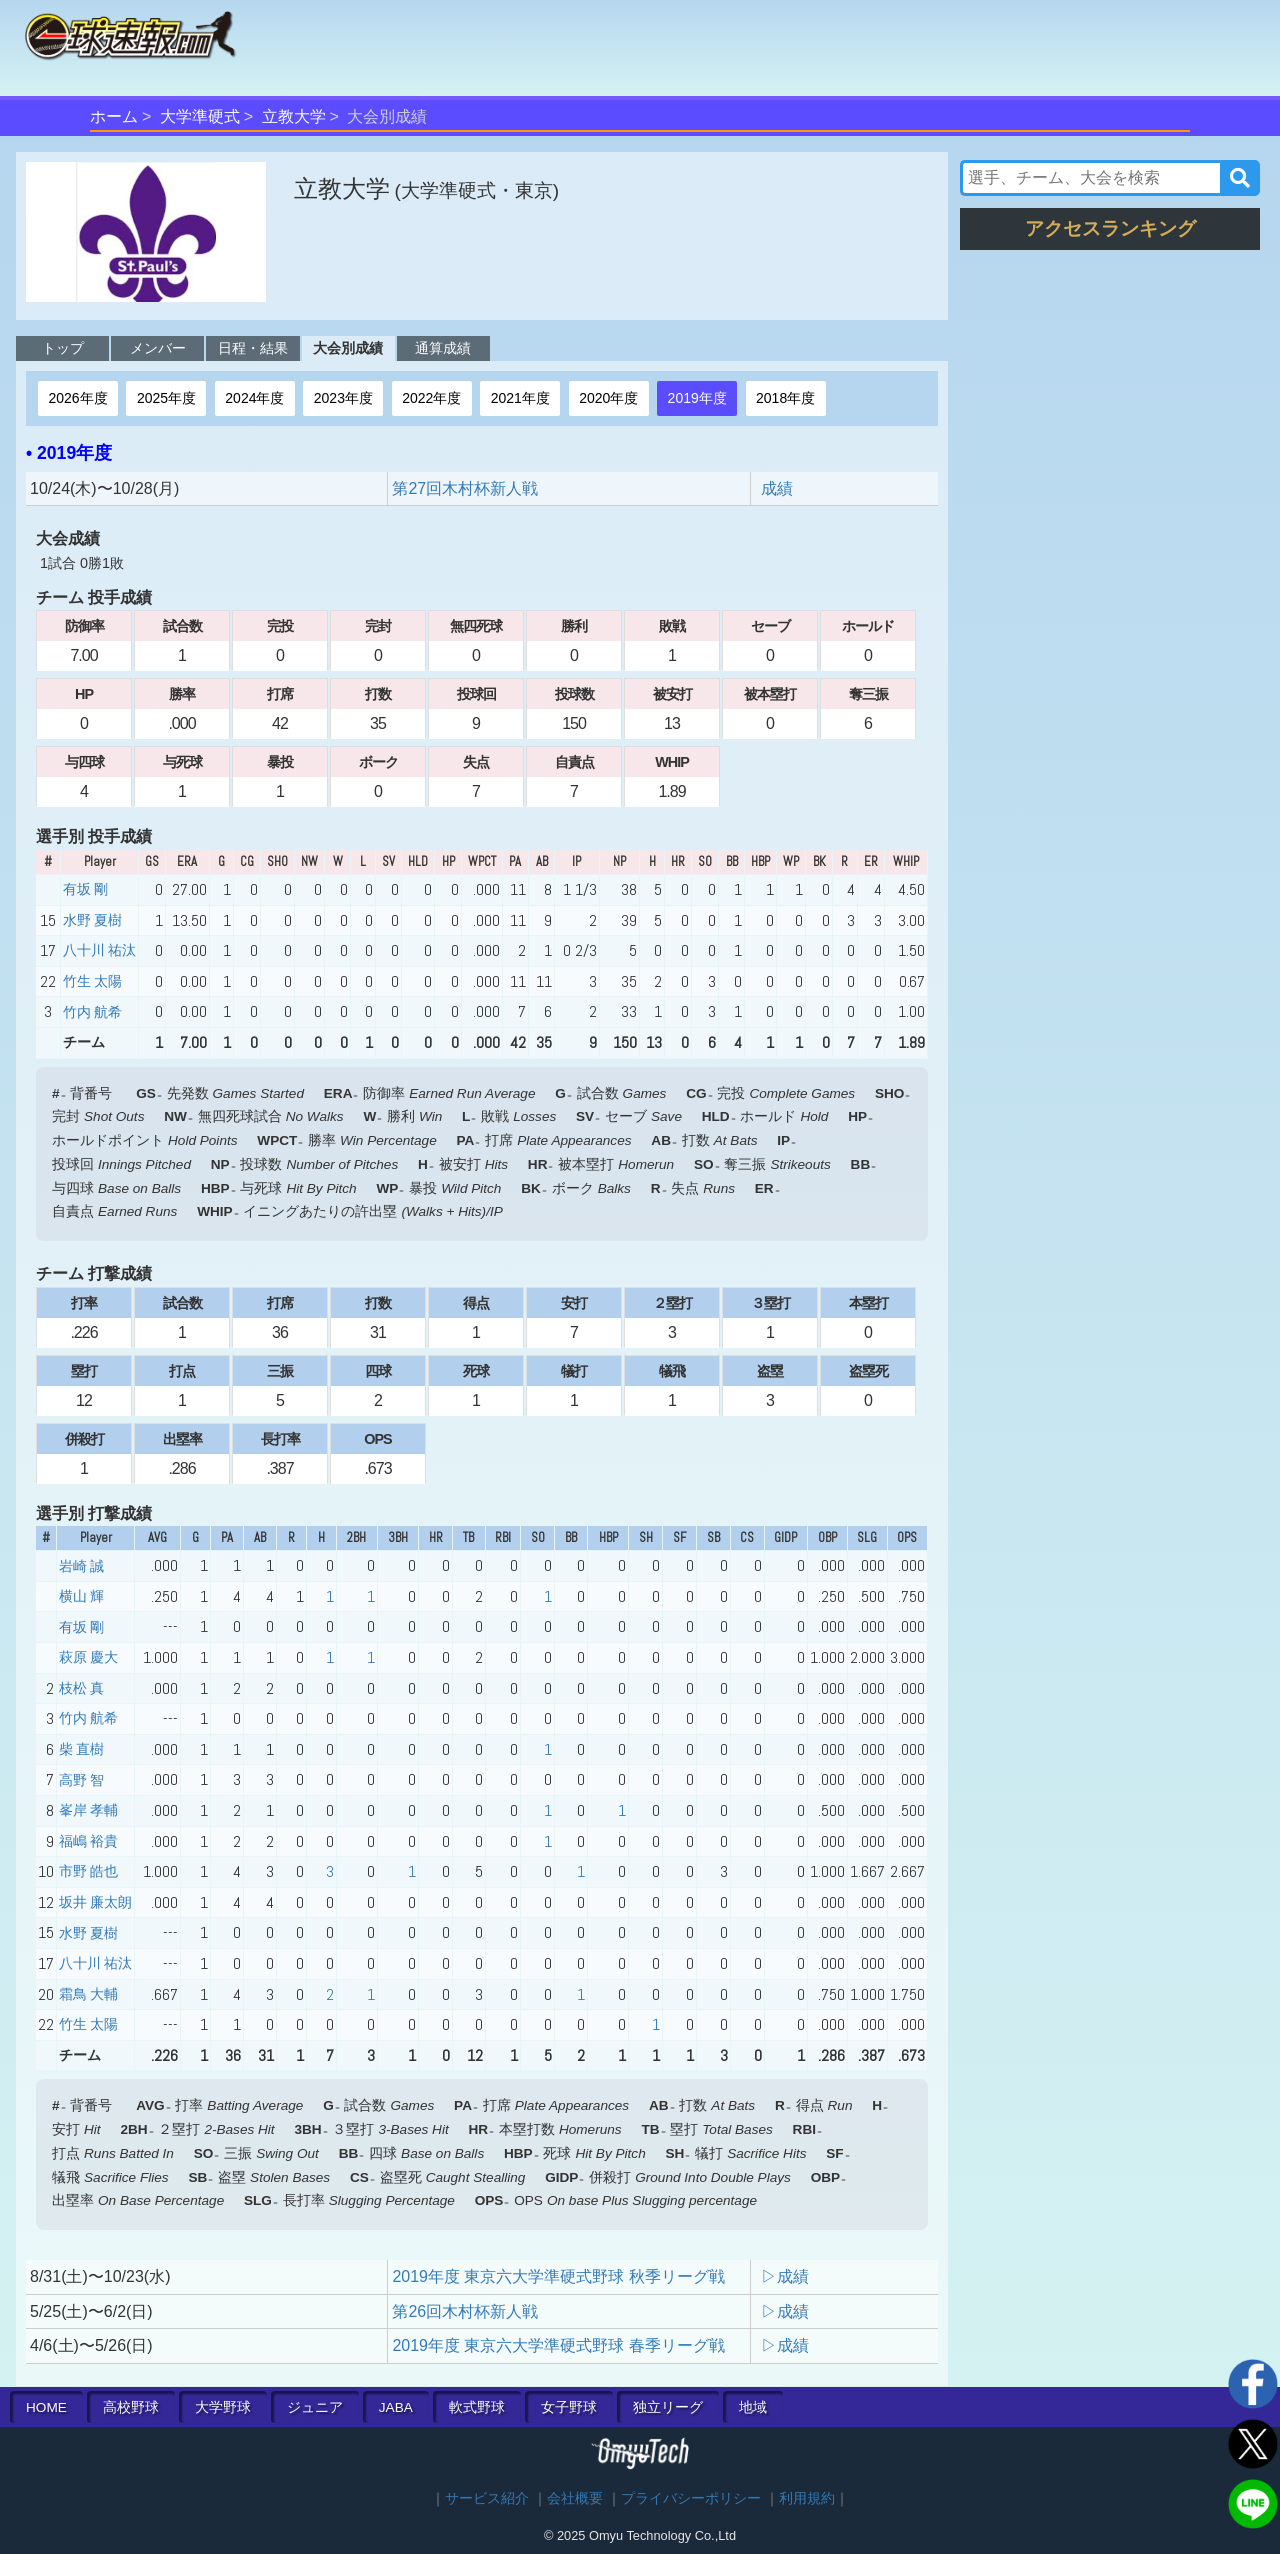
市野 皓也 (88, 1871)
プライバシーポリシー (691, 2498)
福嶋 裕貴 (88, 1841)
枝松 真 (81, 1688)
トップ (63, 348)
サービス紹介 (487, 2498)
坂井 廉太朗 (95, 1902)
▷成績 (785, 2276)
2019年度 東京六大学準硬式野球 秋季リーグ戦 (558, 2276)
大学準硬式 (200, 116)
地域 (753, 2407)
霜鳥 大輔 (88, 1994)
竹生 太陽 (92, 981)
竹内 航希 (92, 1012)
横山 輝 (81, 1596)
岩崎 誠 (81, 1566)
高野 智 (81, 1780)
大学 (223, 2407)
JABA (396, 2407)
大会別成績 (348, 348)
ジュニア (315, 2407)
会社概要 (575, 2498)
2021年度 (520, 398)
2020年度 (608, 398)
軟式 (477, 2407)
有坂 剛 (85, 889)
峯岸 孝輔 (88, 1810)
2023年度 (343, 398)
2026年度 (77, 398)
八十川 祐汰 (99, 950)
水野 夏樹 (92, 920)
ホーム (114, 116)
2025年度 (166, 398)
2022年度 (431, 398)
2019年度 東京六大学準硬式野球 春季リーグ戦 (558, 2345)
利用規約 (807, 2498)
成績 (777, 488)
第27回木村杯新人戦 (465, 488)
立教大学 (294, 116)
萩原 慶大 (88, 1657)
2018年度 (785, 398)
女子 (569, 2407)
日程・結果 (253, 348)
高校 (131, 2407)
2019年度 (697, 398)
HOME (46, 2407)
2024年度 (254, 398)
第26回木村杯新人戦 (465, 2311)
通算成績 (443, 348)
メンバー (158, 348)
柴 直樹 (81, 1749)
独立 (668, 2407)
